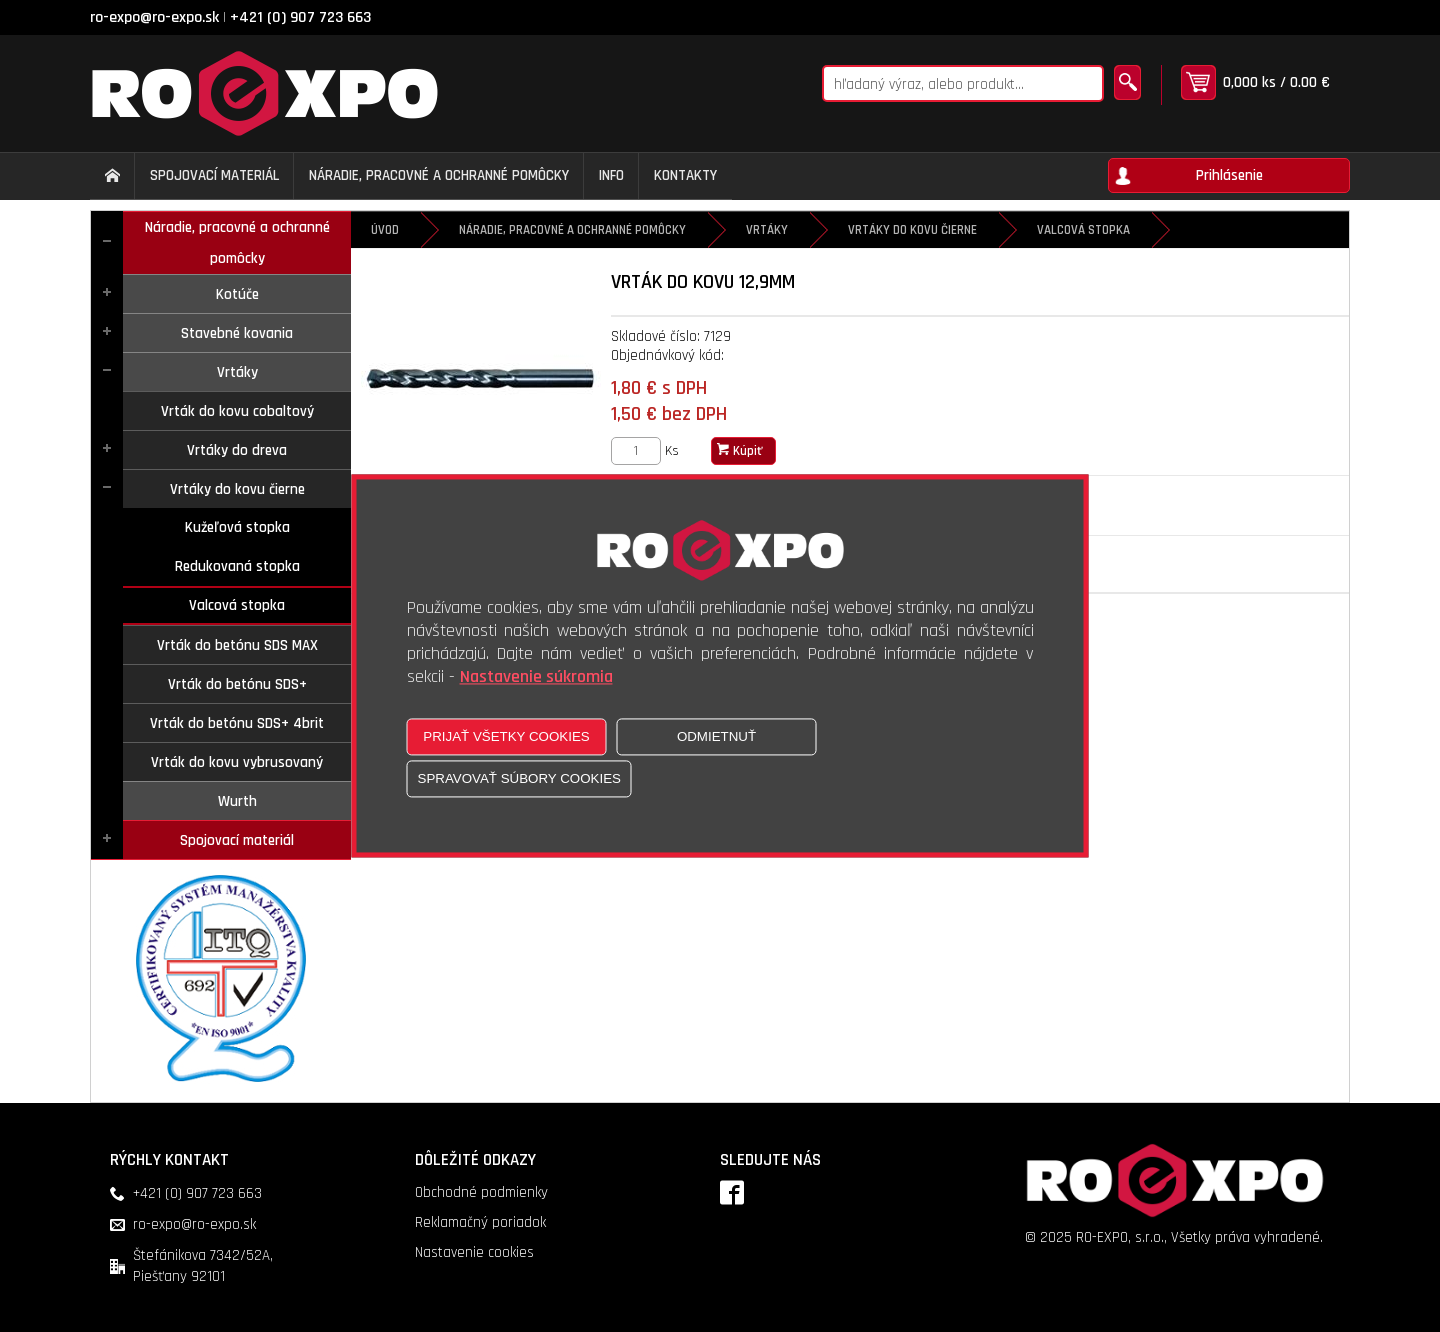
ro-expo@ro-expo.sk (154, 17)
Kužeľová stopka (237, 527)
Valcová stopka (237, 605)
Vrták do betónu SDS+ (237, 684)
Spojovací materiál (237, 840)
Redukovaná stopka (237, 566)
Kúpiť (740, 451)
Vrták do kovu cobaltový (237, 411)
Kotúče (237, 294)
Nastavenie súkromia (536, 677)
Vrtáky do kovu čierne (237, 489)
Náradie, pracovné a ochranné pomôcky (237, 243)
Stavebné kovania (237, 333)
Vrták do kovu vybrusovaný (237, 762)
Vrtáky (237, 372)
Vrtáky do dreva (237, 450)
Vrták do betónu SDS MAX (237, 645)
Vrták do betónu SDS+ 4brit (237, 723)
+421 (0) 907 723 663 (300, 17)
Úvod (385, 230)
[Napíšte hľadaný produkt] (963, 83)
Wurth (237, 801)
